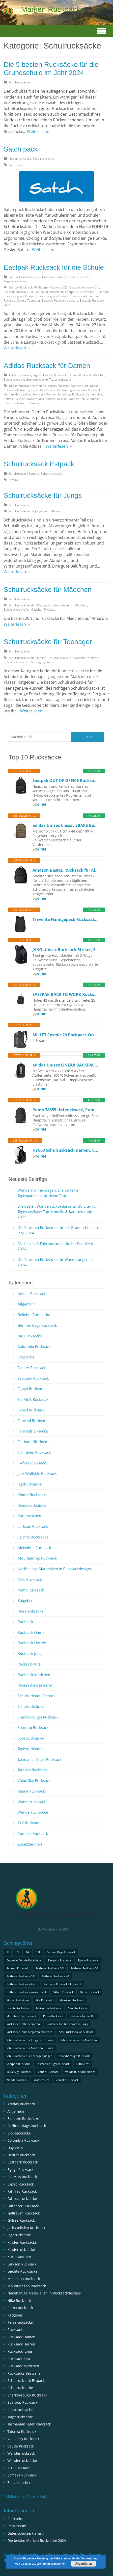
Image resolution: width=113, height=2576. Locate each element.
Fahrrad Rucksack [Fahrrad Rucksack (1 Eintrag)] (17, 1968)
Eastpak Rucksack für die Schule (54, 267)
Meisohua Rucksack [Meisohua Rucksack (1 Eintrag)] (48, 2008)
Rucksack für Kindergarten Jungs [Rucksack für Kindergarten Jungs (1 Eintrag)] (67, 2024)
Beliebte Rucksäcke (34, 1314)
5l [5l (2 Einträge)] (7, 1952)
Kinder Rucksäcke (32, 1494)
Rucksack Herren (32, 1642)
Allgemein (26, 1303)
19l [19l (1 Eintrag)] (38, 1952)
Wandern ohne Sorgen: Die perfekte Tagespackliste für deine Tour (48, 1193)
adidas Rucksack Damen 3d (27, 386)
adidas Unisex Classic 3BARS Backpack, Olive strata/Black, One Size (65, 825)
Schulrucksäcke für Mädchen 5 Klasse (30, 609)
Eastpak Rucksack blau (80, 292)
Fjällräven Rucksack (34, 1452)
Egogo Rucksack (31, 1388)
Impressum (16, 2526)
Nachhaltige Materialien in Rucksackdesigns (55, 1568)
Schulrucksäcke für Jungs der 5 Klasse (34, 511)
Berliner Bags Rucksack (37, 1325)
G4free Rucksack (32, 1462)
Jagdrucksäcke (43, 375)
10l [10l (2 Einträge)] (17, 1952)
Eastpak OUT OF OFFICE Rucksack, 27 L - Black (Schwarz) (65, 780)
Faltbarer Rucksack (34, 1441)
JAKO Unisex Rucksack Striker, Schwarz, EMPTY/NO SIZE (65, 949)
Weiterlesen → (40, 131)
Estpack (13, 480)
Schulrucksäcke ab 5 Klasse (27, 605)
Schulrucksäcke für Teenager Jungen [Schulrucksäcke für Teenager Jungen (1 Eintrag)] (29, 2056)
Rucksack (25, 1621)
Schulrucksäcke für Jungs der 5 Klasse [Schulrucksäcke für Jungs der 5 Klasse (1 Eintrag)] (30, 2040)
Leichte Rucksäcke (33, 1537)
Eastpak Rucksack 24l (84, 287)
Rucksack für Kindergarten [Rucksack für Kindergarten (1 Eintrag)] (23, 2024)
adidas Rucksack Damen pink (82, 394)
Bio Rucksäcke (30, 1335)
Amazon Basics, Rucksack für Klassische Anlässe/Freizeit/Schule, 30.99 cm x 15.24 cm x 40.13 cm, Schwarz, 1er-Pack (65, 870)
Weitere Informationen (51, 2563)
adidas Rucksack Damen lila (42, 394)
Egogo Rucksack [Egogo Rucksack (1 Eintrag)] (88, 1960)
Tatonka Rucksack (32, 1769)
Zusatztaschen (30, 1844)
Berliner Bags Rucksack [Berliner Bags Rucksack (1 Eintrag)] (61, 1952)
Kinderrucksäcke (19, 159)
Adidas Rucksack (19, 375)
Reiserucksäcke (30, 1611)
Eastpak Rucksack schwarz (60, 300)
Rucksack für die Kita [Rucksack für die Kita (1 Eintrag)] (83, 2016)
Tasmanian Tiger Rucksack (40, 1759)
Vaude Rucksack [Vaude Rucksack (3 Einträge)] (48, 2072)
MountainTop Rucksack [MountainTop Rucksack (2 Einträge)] (21, 2016)
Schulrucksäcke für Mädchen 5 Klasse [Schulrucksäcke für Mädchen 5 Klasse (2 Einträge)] (30, 2048)
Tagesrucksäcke (15, 281)
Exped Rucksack (31, 1409)
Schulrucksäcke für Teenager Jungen (29, 662)
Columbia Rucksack (34, 1346)
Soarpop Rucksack (33, 1727)
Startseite (15, 2518)
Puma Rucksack (31, 1589)
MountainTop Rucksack (37, 1558)
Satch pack (21, 149)
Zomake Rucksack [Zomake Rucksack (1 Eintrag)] (67, 2080)
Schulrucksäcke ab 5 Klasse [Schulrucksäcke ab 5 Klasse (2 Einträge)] (76, 2032)
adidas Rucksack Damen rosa (24, 399)
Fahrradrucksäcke (33, 1431)
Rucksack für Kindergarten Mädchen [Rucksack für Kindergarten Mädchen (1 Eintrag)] (29, 2032)
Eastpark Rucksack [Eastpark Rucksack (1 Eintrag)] (59, 1960)
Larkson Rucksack (33, 1526)
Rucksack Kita (29, 1664)
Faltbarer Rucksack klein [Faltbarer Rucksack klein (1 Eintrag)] (21, 1984)
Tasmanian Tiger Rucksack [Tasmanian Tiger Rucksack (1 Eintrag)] (53, 2064)
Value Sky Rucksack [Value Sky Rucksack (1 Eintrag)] (18, 2072)
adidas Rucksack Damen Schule (67, 399)
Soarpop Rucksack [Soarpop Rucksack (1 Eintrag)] (18, 2064)
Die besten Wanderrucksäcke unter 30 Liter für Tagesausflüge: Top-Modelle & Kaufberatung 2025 (57, 1212)
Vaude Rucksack (31, 1791)
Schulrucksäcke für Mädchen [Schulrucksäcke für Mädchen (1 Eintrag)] (78, 2040)
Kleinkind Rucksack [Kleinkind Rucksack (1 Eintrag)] (71, 2000)
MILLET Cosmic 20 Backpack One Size (65, 1034)
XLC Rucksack (29, 1822)
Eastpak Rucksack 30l (49, 292)
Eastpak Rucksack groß (40, 296)
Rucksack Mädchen (92, 375)
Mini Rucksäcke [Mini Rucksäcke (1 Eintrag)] (77, 2008)
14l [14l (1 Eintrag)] (27, 1952)
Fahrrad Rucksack (33, 1420)
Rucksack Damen (66, 375)
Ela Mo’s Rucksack (33, 1399)
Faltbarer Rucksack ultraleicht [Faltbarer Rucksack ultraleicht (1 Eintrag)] (62, 1984)
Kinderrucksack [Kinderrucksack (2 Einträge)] (90, 1992)
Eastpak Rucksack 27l (18, 292)
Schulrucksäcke (19, 82)
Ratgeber (25, 1600)
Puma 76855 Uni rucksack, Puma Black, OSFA (65, 1109)
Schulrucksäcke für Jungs (43, 495)
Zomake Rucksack (33, 1833)
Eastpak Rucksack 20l (53, 287)
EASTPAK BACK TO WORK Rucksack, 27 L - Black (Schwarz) (65, 994)
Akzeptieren (83, 2563)
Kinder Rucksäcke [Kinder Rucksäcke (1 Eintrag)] (17, 2000)
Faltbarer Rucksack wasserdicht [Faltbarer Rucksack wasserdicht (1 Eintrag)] (26, 1992)
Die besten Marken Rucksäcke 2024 (36, 2540)
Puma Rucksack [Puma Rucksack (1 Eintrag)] (53, 2016)
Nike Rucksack (30, 1579)
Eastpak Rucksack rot (72, 296)
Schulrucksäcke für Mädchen (48, 589)
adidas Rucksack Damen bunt (68, 386)
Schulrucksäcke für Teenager (48, 642)
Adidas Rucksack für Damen (47, 365)
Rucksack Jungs (30, 1653)
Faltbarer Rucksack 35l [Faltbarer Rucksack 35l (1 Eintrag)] (20, 1976)
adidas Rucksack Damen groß (56, 390)
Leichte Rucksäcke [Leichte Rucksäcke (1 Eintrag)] (17, 2008)
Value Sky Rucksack (34, 1780)
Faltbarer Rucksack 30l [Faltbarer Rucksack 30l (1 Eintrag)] (84, 1968)
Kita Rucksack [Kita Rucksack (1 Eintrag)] (44, 2000)
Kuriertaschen (29, 1515)
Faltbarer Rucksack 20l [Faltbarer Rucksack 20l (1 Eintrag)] (49, 1968)
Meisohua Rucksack (34, 1547)
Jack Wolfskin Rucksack (37, 1473)
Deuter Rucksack (32, 1367)
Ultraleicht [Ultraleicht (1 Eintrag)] (82, 2064)
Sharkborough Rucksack (38, 1717)
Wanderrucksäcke (33, 1812)
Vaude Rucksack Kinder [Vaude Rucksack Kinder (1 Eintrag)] (80, 2072)
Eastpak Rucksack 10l (23, 287)
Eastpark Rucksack (21, 277)
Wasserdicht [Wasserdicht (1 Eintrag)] (41, 2080)
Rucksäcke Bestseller (35, 1685)
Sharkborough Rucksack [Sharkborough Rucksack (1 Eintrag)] (74, 2056)
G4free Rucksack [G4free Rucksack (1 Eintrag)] (63, 1992)
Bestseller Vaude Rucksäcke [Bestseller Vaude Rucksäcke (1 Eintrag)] (23, 1960)
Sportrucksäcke (78, 277)
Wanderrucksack (32, 1801)
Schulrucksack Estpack (50, 277)
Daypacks (26, 1356)
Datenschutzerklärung (25, 2533)
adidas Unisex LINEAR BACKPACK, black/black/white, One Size (65, 1065)
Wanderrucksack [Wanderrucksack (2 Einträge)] (16, 2080)
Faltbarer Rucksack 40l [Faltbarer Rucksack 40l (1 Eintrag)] (55, 1976)
